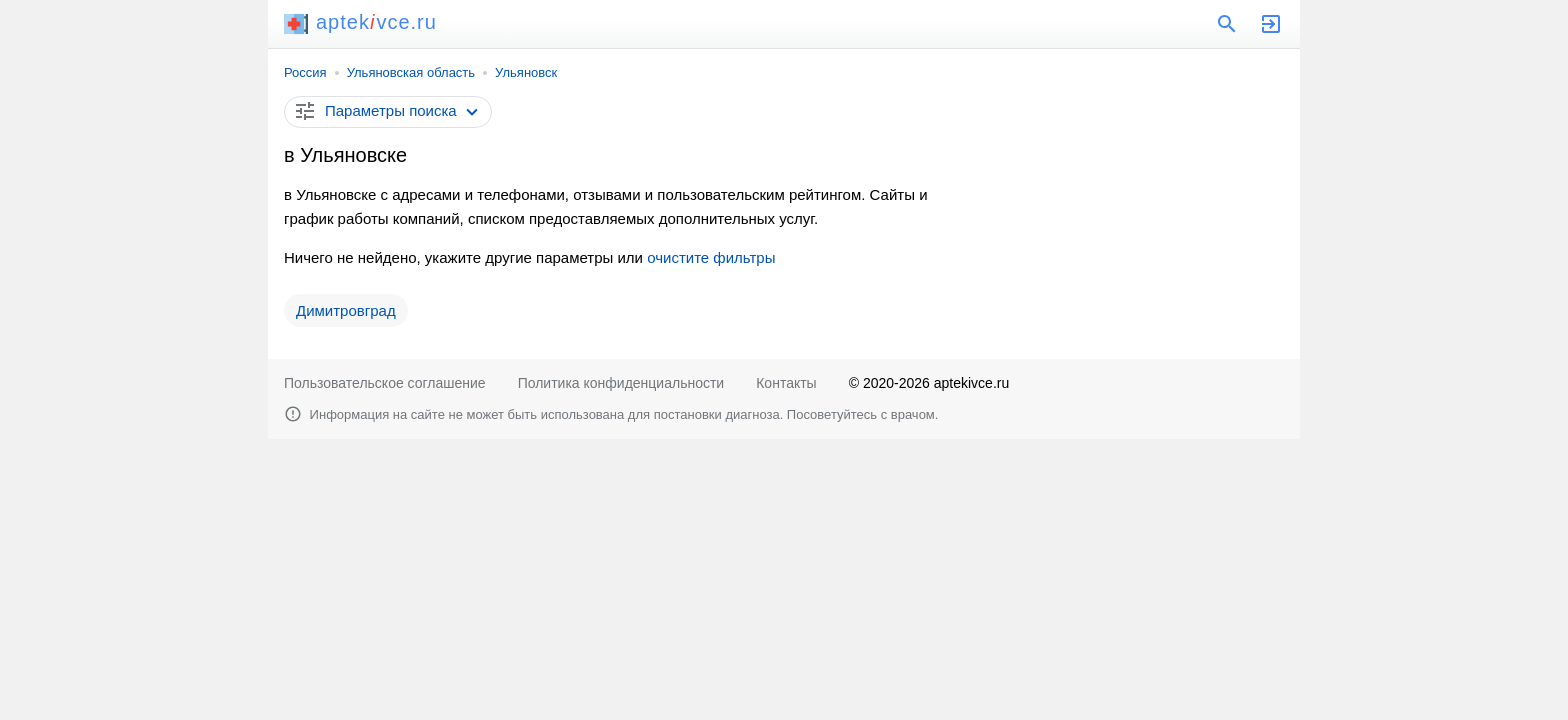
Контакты (786, 383)
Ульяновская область (411, 72)
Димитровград (346, 310)
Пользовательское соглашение (385, 383)
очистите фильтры (711, 257)
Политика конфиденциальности (621, 383)
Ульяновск (526, 72)
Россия (305, 72)
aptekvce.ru (360, 22)
